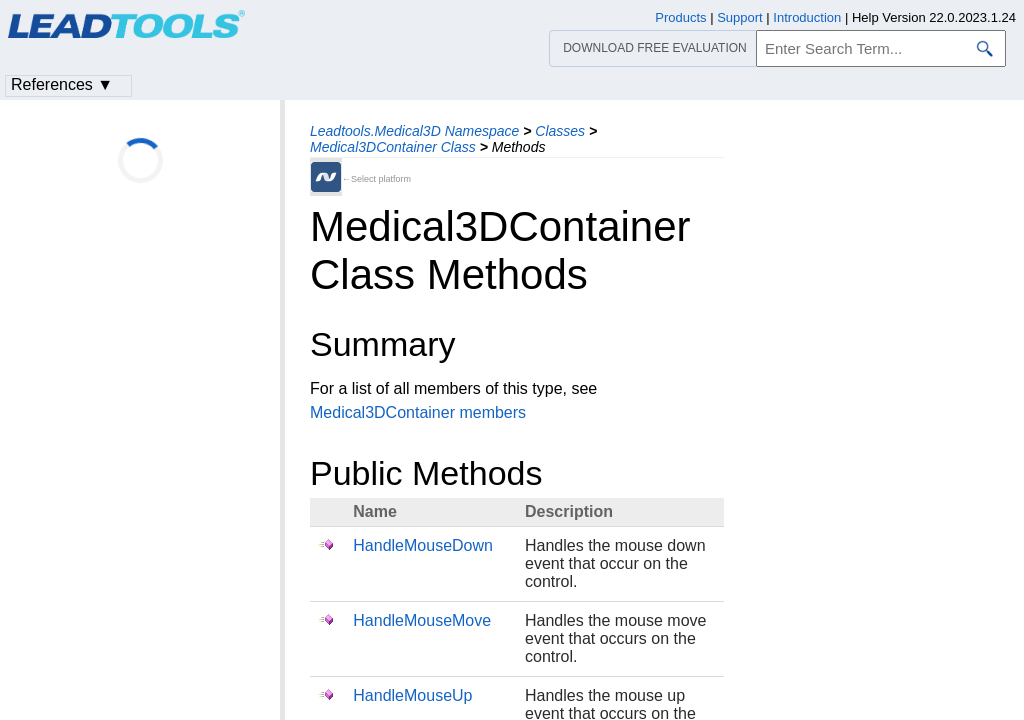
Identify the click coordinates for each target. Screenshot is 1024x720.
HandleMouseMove (422, 620)
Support (740, 17)
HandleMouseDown (423, 545)
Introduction (807, 17)
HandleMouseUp (412, 695)
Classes (560, 131)
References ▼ (62, 84)
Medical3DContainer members (418, 412)
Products (680, 17)
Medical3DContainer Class (393, 147)
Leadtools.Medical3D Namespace (414, 131)
